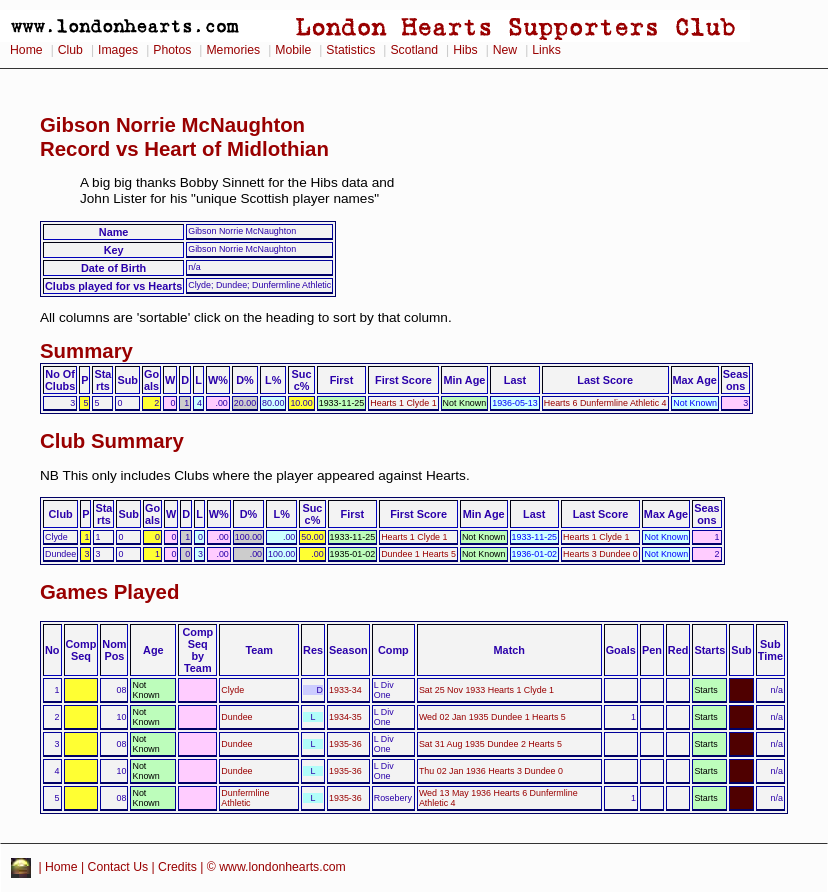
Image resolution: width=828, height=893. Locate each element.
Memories (233, 50)
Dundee (236, 717)
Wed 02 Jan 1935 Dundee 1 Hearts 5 (492, 717)
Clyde (232, 690)
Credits (177, 867)
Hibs (465, 50)
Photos (172, 50)
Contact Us (118, 867)
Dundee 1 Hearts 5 (418, 554)
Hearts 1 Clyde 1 (403, 403)
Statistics (350, 50)
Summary (86, 351)
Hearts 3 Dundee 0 (600, 554)
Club (70, 50)
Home (26, 50)
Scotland (414, 50)
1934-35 (345, 717)
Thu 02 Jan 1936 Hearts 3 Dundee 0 (491, 771)
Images (118, 50)
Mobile (293, 50)
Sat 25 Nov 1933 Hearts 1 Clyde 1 (486, 690)
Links (546, 50)
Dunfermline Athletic (245, 798)
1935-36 (345, 744)
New (505, 50)
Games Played (109, 592)
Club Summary (112, 441)
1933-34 (345, 690)
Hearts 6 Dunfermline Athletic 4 (605, 403)
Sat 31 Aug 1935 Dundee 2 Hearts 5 (490, 744)
